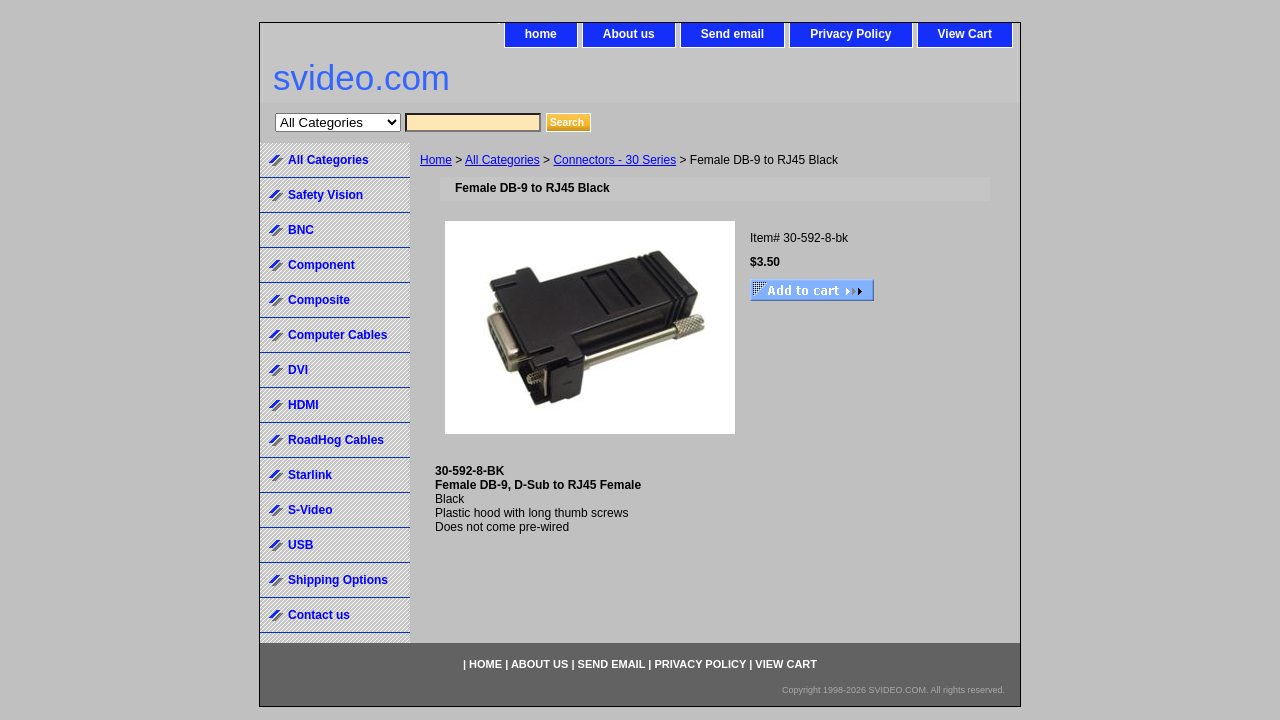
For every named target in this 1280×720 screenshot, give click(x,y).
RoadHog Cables (336, 440)
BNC (301, 230)
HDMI (303, 405)
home (541, 34)
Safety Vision (325, 195)
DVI (298, 370)
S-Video (310, 510)
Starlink (310, 475)
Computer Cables (337, 335)
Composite (319, 300)
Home (436, 160)
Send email (732, 34)
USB (300, 545)
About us (629, 34)
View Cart (965, 34)
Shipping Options (338, 580)
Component (321, 265)
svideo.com (361, 77)
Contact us (319, 615)
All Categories (502, 160)
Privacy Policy (850, 34)
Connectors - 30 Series (614, 160)
